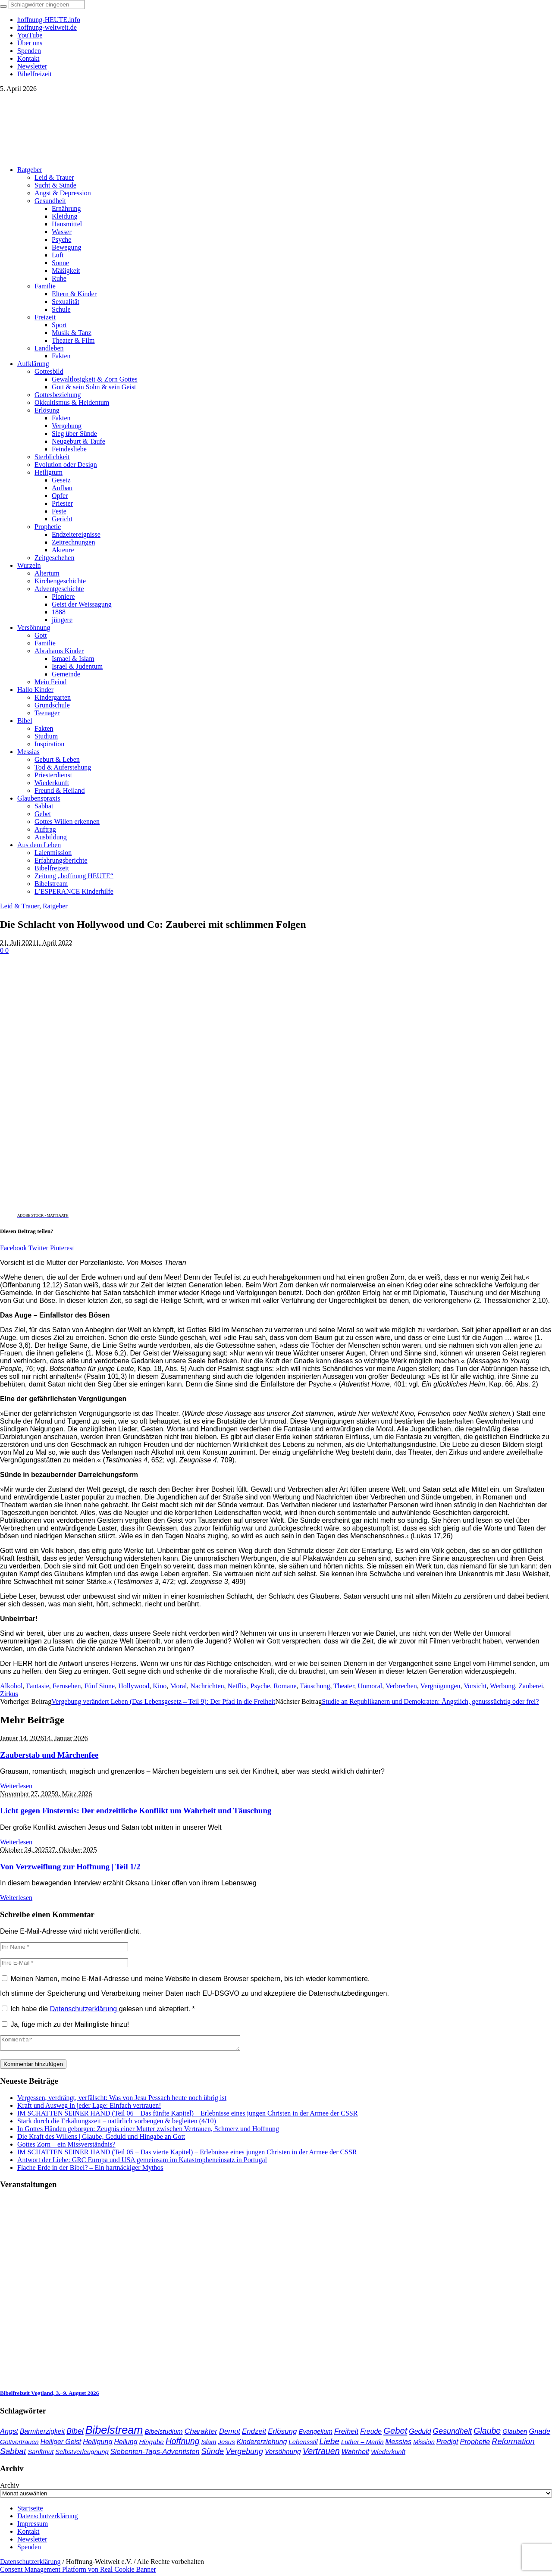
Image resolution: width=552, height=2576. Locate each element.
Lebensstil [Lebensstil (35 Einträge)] (303, 2444)
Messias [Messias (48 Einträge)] (399, 2444)
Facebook (13, 1248)
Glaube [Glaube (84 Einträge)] (487, 2433)
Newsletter (32, 2541)
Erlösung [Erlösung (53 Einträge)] (282, 2434)
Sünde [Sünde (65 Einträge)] (212, 2454)
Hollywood (133, 1686)
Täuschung (315, 1686)
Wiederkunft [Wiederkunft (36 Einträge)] (388, 2454)
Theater (343, 1686)
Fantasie (37, 1686)
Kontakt (28, 2534)
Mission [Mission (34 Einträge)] (424, 2444)
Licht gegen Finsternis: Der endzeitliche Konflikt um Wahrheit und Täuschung (135, 1810)
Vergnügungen (440, 1686)
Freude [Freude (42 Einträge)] (371, 2434)
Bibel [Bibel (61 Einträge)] (74, 2433)
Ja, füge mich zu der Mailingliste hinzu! (65, 2024)
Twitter (38, 1248)
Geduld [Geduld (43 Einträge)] (420, 2434)
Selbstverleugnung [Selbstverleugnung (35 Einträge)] (81, 2454)
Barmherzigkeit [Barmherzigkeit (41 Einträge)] (42, 2434)
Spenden (29, 2549)
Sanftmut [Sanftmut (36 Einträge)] (40, 2454)
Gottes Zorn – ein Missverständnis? (66, 2146)
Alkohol (11, 1686)
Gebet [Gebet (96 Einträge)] (395, 2433)
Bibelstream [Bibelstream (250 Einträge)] (114, 2432)
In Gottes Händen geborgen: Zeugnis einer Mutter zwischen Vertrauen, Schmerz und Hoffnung (148, 2131)
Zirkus (9, 1693)
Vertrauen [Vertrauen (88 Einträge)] (321, 2453)
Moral (178, 1686)
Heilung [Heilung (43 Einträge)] (126, 2444)
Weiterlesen (16, 1786)
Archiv (9, 2487)
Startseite (30, 2510)
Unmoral (370, 1686)
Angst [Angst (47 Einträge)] (9, 2434)
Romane (284, 1686)
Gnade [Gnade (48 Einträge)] (540, 2434)
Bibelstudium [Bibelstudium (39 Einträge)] (163, 2434)
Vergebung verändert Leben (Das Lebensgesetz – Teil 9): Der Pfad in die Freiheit (163, 1701)
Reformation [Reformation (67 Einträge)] (513, 2443)
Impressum (32, 2526)
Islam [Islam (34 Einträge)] (208, 2444)
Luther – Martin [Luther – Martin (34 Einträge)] (362, 2444)
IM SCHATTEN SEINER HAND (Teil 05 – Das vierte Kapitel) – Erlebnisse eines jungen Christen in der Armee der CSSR (187, 2154)
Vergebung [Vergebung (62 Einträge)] (244, 2454)
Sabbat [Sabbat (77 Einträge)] (13, 2453)
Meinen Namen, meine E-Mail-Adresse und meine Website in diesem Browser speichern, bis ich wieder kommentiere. (190, 1978)
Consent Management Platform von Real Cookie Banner (78, 2572)
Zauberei (530, 1686)
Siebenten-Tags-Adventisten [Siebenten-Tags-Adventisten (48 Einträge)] (155, 2454)
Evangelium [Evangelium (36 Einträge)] (315, 2434)
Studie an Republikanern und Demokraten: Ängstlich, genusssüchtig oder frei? (430, 1701)
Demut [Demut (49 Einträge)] (229, 2434)
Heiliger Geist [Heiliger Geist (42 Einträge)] (61, 2444)
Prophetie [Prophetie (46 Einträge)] (475, 2444)
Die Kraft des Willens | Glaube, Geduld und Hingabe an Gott (101, 2139)
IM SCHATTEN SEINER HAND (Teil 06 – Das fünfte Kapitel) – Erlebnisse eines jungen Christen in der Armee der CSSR (187, 2115)
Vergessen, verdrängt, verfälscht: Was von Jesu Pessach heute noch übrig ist (121, 2100)
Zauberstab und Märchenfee (49, 1754)
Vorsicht (475, 1686)
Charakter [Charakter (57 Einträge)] (201, 2433)
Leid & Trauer (19, 906)
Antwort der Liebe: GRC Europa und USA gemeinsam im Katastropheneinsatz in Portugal (142, 2162)
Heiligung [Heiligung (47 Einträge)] (97, 2444)
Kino (159, 1686)
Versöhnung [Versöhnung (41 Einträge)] (283, 2454)
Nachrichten (207, 1686)
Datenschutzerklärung (84, 2009)
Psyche (260, 1686)
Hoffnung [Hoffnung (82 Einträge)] (183, 2443)
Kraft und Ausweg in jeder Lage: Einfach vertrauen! (89, 2108)
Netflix (237, 1686)
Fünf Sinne (100, 1686)
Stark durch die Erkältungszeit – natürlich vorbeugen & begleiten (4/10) (116, 2123)
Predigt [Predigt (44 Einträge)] (447, 2444)
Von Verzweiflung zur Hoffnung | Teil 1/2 (70, 1866)
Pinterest (62, 1248)
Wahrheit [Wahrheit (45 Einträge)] (355, 2454)
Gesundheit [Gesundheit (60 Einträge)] (452, 2433)
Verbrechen (401, 1686)
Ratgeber (55, 906)
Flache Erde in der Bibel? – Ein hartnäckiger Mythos (90, 2170)
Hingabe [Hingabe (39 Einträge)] (151, 2444)
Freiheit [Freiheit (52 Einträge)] (346, 2434)
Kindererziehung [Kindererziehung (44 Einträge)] (262, 2444)
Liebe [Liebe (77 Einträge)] (329, 2443)
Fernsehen (67, 1686)
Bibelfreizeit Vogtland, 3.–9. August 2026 (49, 2395)
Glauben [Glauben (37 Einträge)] (514, 2434)
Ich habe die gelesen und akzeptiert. (98, 2009)
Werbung (502, 1686)
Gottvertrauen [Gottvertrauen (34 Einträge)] (19, 2444)
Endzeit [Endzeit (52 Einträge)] (254, 2434)
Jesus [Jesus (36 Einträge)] (226, 2444)
